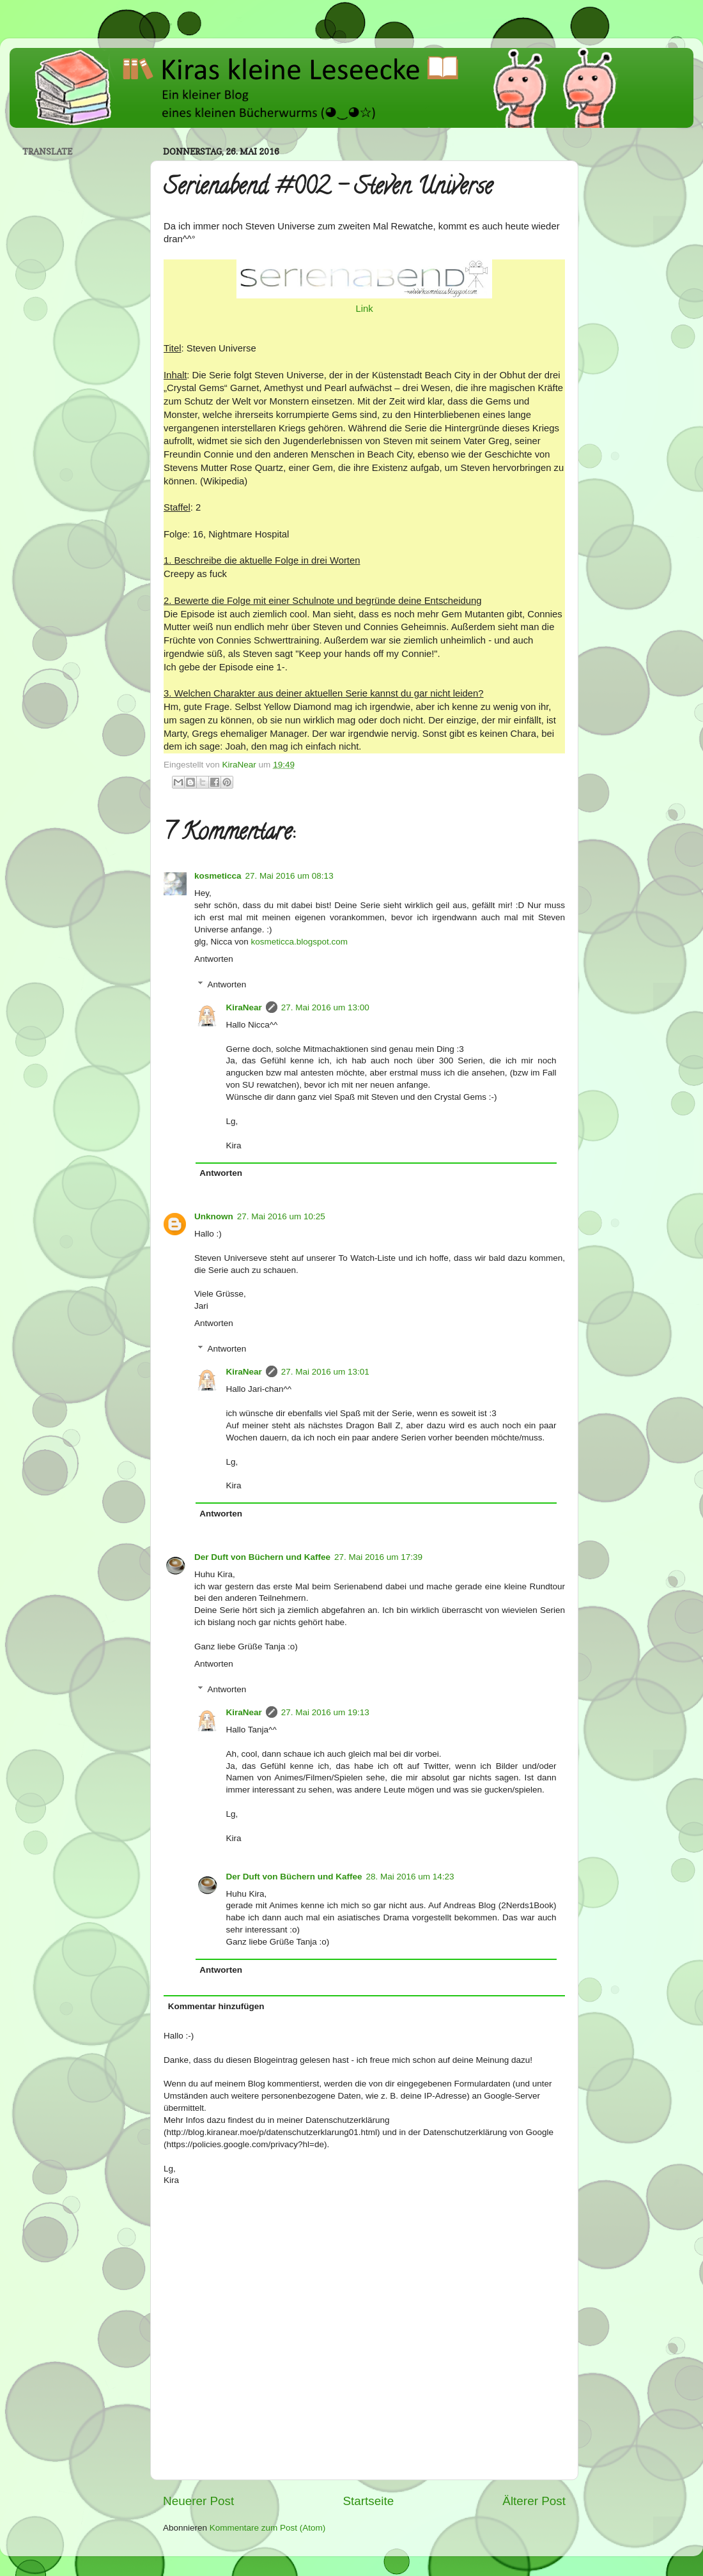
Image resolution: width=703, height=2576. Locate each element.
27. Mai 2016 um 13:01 (325, 1372)
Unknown (213, 1216)
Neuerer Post (198, 2501)
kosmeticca (218, 876)
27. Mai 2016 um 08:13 (289, 876)
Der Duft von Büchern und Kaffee (262, 1557)
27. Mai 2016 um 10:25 (281, 1216)
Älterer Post (534, 2501)
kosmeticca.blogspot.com (299, 941)
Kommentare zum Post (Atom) (268, 2528)
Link (364, 309)
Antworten (213, 959)
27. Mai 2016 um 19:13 (325, 1712)
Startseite (368, 2501)
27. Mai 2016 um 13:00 (325, 1007)
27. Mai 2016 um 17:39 (378, 1557)
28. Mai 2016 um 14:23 (410, 1876)
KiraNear (244, 1007)
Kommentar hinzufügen (216, 2006)
